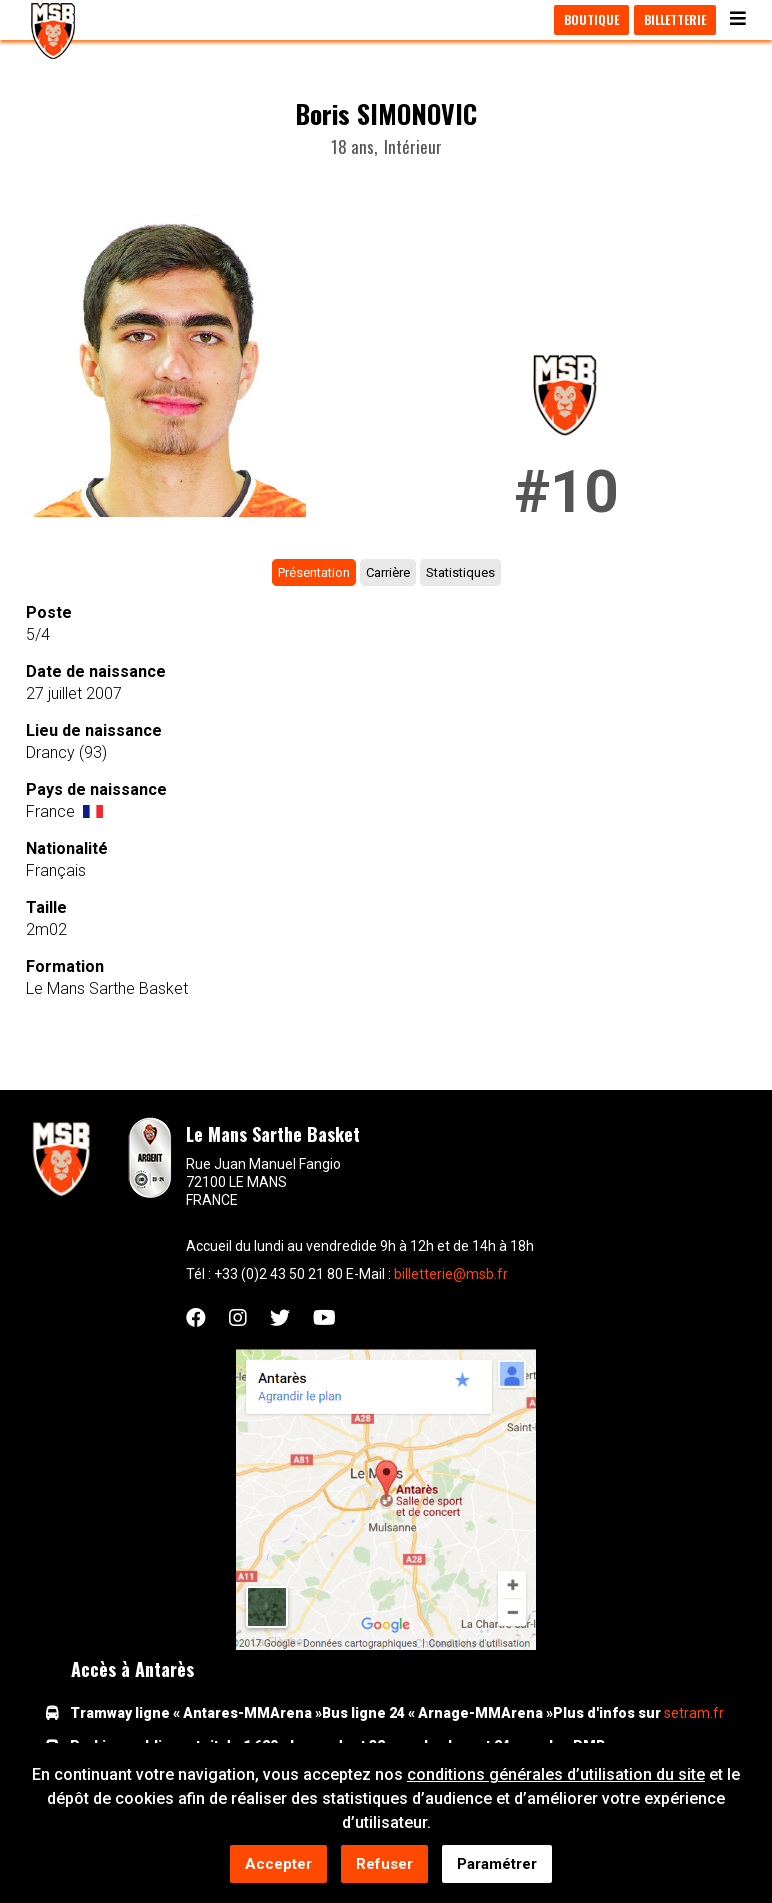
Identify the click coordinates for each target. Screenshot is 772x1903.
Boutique (591, 19)
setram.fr (694, 1713)
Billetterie (675, 19)
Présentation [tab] (314, 572)
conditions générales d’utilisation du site (556, 1776)
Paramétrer (497, 1866)
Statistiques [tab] (460, 572)
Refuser (384, 1866)
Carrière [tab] (388, 572)
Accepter (278, 1866)
